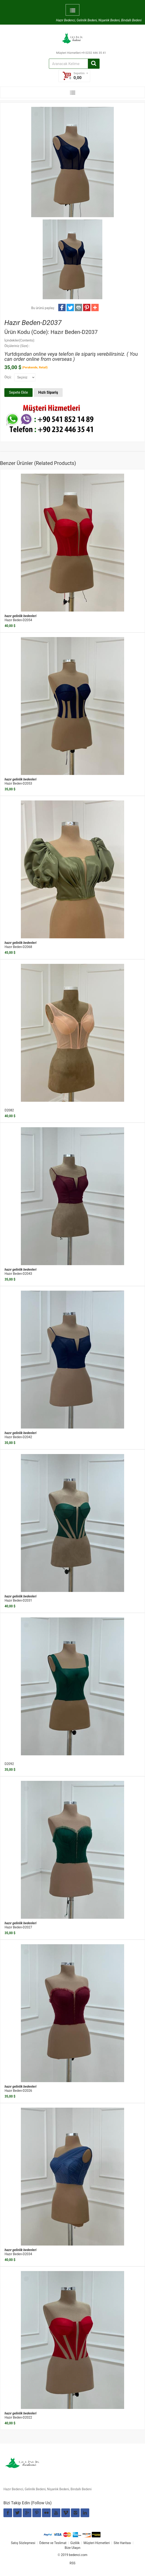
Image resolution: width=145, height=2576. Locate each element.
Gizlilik (75, 2543)
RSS (72, 2563)
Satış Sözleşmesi (23, 2543)
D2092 (9, 1764)
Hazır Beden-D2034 (18, 2254)
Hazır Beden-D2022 (18, 2417)
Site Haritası (122, 2543)
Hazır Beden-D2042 (18, 1437)
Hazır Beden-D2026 (18, 2090)
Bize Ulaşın (72, 2548)
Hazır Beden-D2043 (18, 1273)
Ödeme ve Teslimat (53, 2543)
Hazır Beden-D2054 (18, 620)
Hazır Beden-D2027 (18, 1927)
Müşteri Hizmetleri (97, 2543)
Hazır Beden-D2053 (18, 783)
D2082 (9, 1110)
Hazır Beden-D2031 (18, 1600)
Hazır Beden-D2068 (18, 947)
